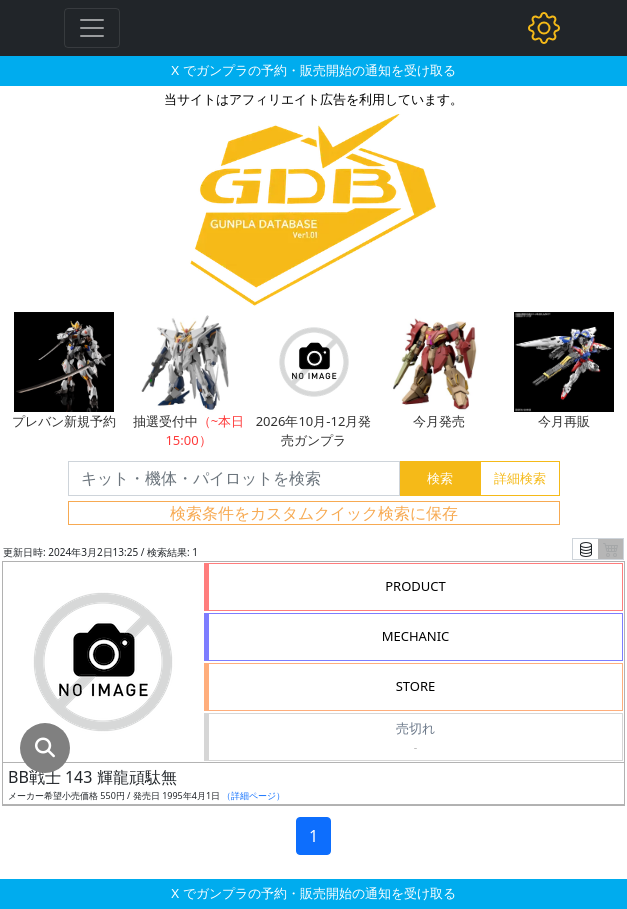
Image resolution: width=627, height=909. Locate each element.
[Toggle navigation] (92, 28)
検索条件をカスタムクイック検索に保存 (314, 513)
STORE (416, 686)
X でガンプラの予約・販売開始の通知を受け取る (313, 70)
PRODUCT (415, 586)
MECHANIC (416, 636)
